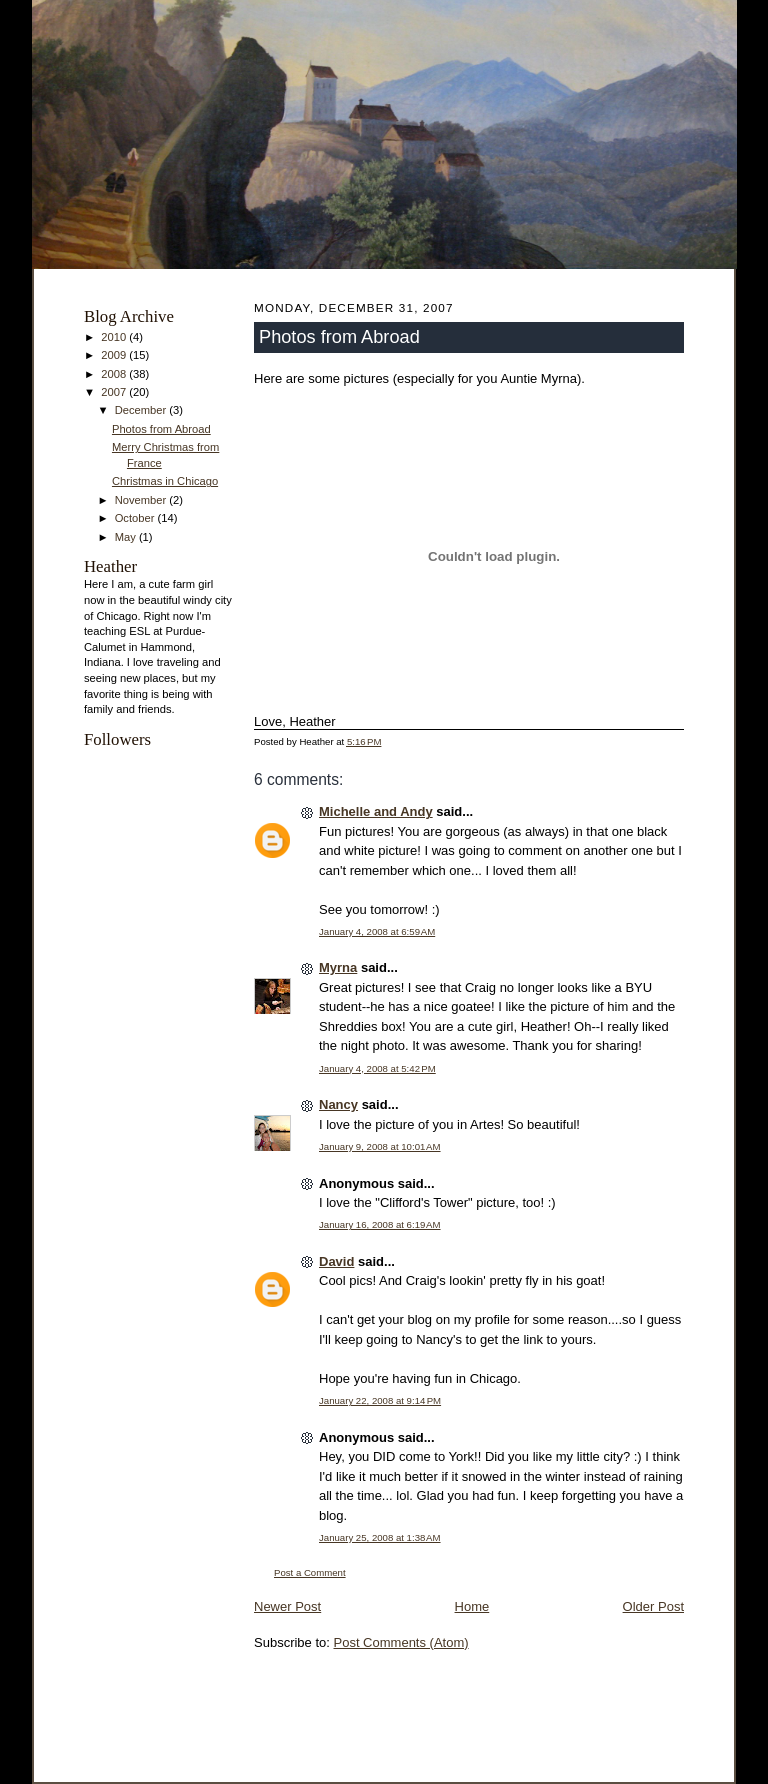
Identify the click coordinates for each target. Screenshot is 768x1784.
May (127, 537)
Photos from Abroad (161, 429)
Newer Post (287, 1606)
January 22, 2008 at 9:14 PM (380, 1400)
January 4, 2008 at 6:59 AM (377, 931)
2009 (115, 355)
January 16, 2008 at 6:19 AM (380, 1224)
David (336, 1261)
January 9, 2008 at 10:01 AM (380, 1146)
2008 (115, 374)
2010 (115, 337)
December (142, 410)
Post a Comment (310, 1572)
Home (472, 1606)
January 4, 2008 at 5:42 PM (377, 1068)
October (136, 518)
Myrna (338, 967)
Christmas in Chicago (165, 481)
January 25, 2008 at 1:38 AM (380, 1537)
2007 (115, 392)
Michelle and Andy (376, 811)
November (142, 500)
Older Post (653, 1606)
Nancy (338, 1104)
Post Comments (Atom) (401, 1642)
